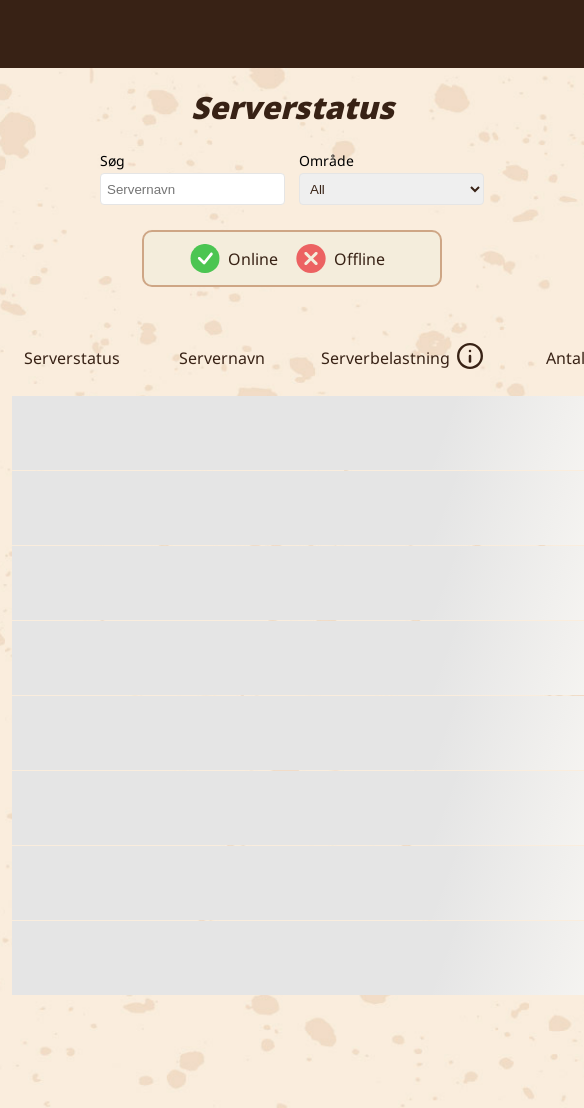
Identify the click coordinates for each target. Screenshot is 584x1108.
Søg (112, 160)
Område (326, 160)
